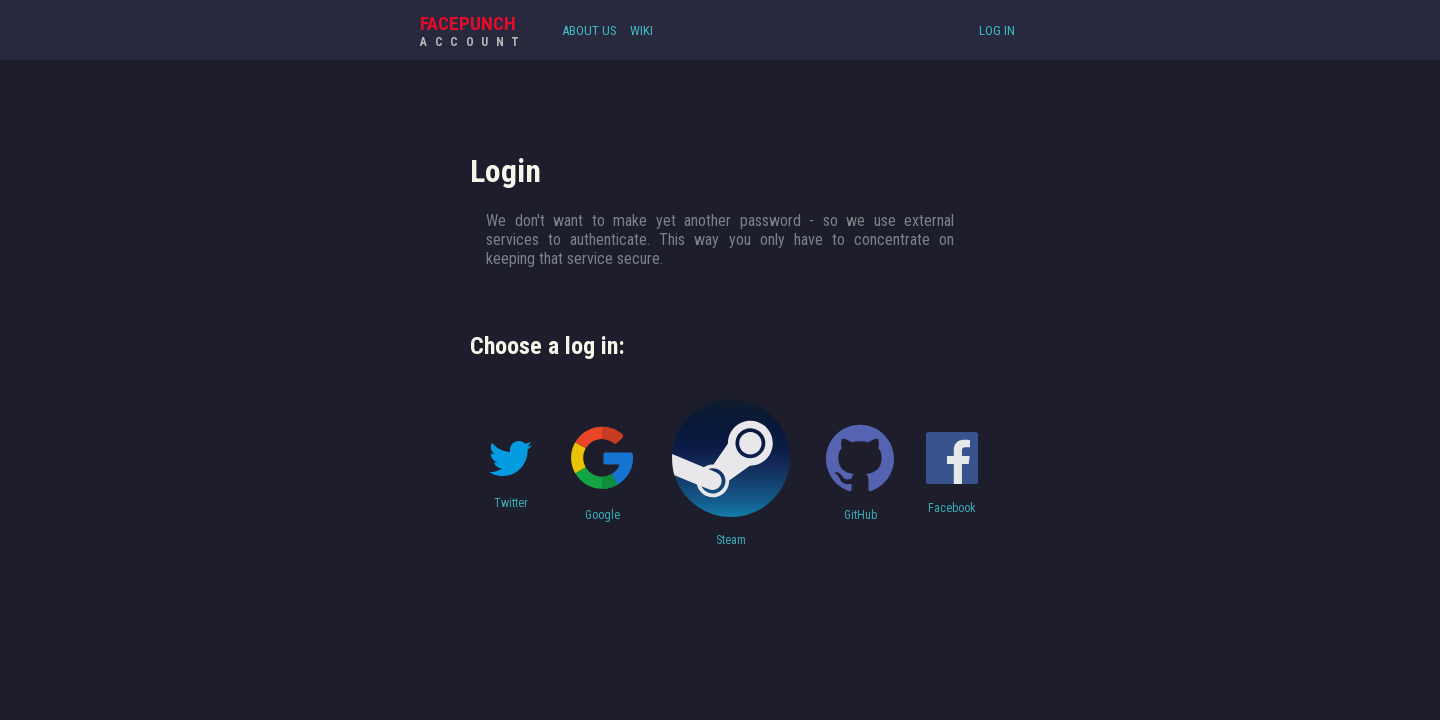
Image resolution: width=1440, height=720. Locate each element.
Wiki (641, 30)
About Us (589, 30)
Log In (997, 30)
